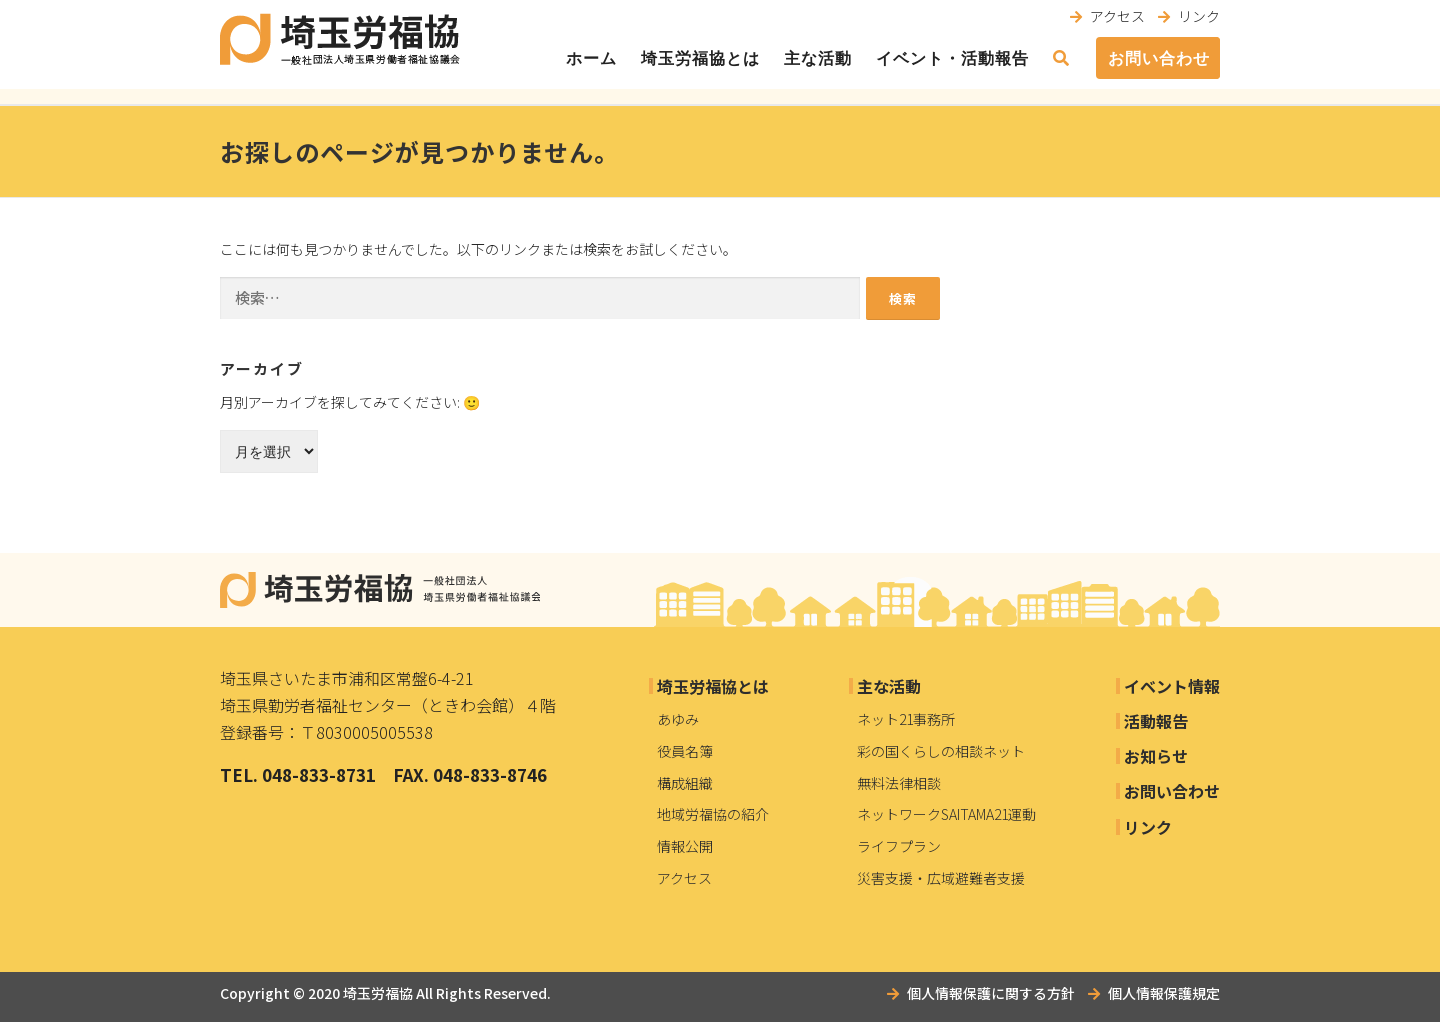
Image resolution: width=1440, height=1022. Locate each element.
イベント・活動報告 (952, 58)
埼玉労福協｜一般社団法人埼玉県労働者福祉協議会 (380, 590)
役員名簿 (685, 751)
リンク (1199, 16)
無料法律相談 (899, 783)
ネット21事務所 (906, 719)
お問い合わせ (1159, 58)
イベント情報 (1172, 686)
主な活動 (818, 58)
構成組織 (685, 783)
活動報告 (1156, 721)
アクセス (1117, 16)
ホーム (591, 58)
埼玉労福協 (378, 993)
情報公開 (685, 846)
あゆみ (678, 719)
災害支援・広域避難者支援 (941, 878)
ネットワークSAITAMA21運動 (946, 814)
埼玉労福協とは (700, 58)
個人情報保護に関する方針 (991, 993)
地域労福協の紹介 (713, 814)
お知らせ (1156, 756)
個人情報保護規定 (1164, 993)
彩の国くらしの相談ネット (941, 751)
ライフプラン (899, 846)
